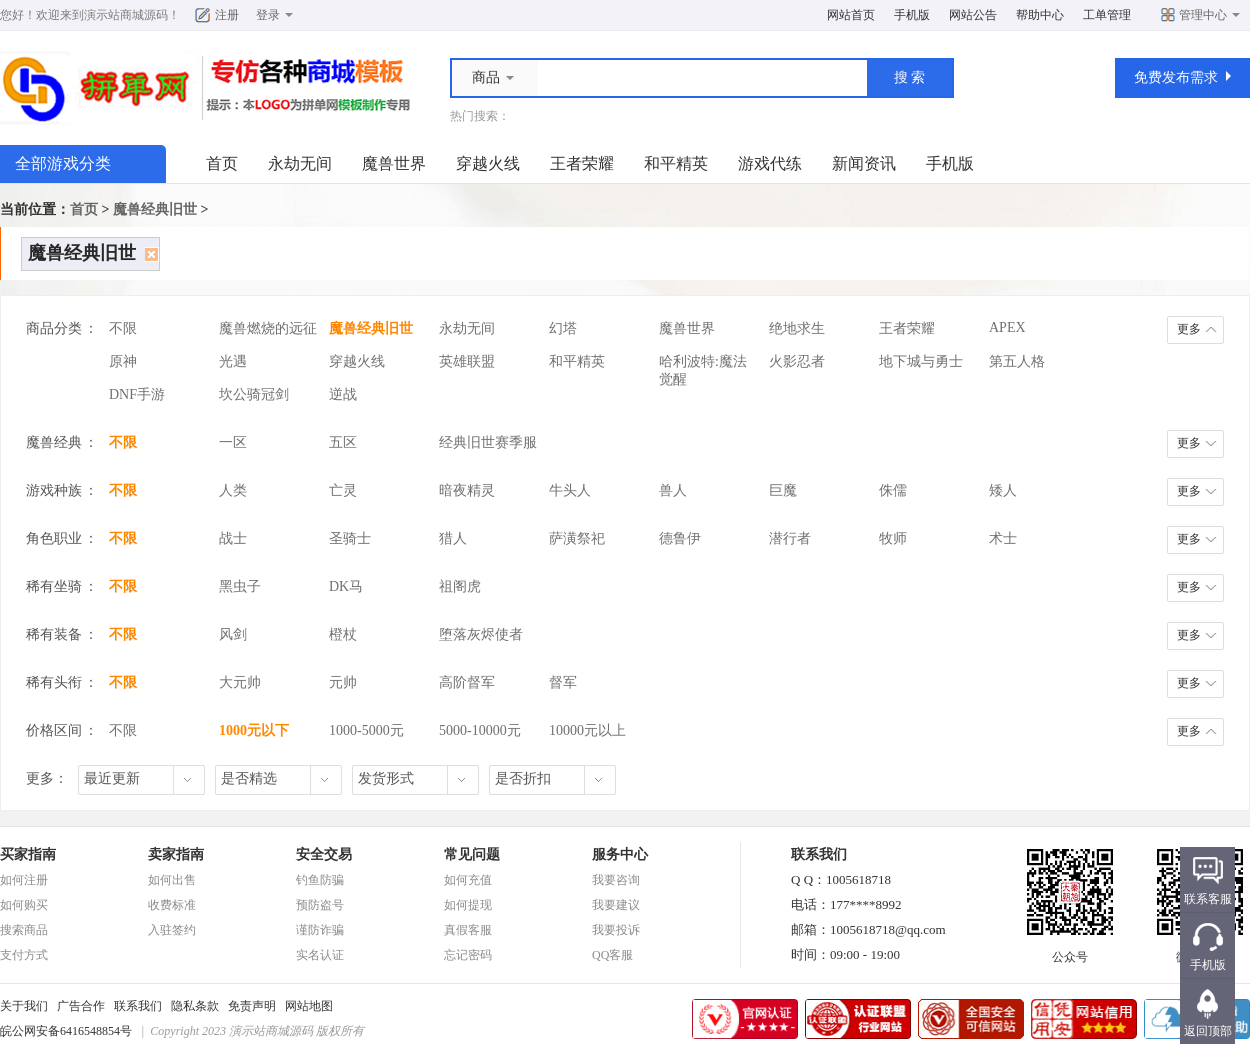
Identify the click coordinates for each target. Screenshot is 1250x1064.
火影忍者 (797, 361)
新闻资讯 (864, 163)
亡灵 (343, 490)
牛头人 (570, 490)
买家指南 (28, 854)
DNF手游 (137, 394)
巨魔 (783, 490)
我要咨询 (616, 880)
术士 (1003, 538)
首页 (222, 163)
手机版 (912, 15)
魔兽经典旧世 (155, 209)
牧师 (893, 538)
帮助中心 (1040, 15)
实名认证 (320, 955)
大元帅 (240, 682)
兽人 (673, 490)
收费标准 (172, 905)
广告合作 (81, 1006)
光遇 (233, 361)
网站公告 (973, 15)
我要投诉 (616, 930)
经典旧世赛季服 (488, 442)
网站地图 (309, 1006)
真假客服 (468, 930)
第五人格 (1017, 361)
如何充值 (468, 880)
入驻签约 (172, 930)
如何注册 (24, 880)
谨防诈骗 (320, 930)
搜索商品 (24, 930)
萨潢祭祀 (577, 538)
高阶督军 (467, 682)
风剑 (233, 634)
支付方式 (24, 955)
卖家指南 (176, 854)
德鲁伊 (680, 538)
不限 (123, 328)
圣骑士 (350, 538)
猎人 (453, 538)
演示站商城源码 (126, 15)
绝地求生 (797, 328)
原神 (123, 361)
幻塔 (563, 328)
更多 (1189, 329)
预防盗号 (320, 905)
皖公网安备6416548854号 (66, 1031)
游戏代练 (770, 163)
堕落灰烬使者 (481, 634)
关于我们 (24, 1006)
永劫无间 (300, 163)
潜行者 (790, 538)
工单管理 (1107, 15)
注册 (227, 15)
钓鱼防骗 (320, 880)
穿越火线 (488, 163)
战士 (233, 538)
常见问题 (472, 854)
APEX (1007, 327)
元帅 (343, 682)
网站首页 (851, 15)
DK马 (346, 586)
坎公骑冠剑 (254, 394)
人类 (233, 490)
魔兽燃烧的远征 (268, 328)
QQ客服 (612, 955)
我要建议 (616, 905)
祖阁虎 (460, 586)
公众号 (1070, 951)
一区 (233, 442)
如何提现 (468, 905)
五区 (343, 442)
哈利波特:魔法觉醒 (703, 365)
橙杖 (343, 634)
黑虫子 (240, 586)
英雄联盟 (467, 361)
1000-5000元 (366, 730)
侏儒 (893, 490)
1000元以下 (254, 730)
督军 (563, 682)
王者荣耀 (582, 163)
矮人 (1003, 490)
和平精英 (676, 163)
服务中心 (620, 854)
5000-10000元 (480, 730)
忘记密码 (468, 955)
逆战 (343, 394)
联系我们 (138, 1006)
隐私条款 (195, 1006)
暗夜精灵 (467, 490)
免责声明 (252, 1006)
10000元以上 (587, 730)
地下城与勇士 (921, 361)
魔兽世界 (394, 163)
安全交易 (324, 854)
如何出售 (172, 880)
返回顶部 (1208, 1031)
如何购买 (24, 905)
